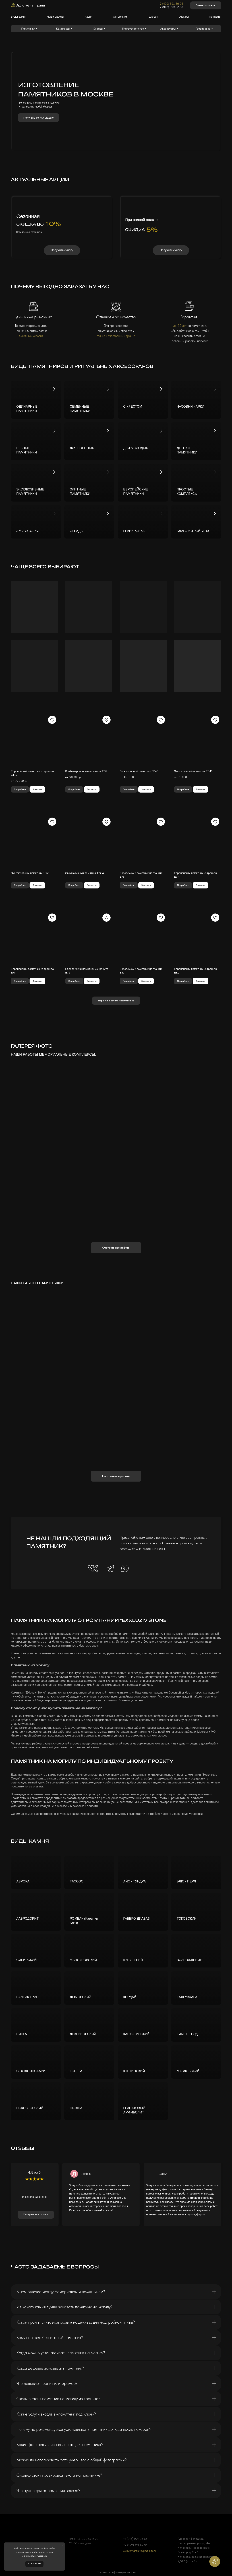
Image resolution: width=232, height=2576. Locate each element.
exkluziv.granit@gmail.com (139, 2550)
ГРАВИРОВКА (134, 531)
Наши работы (55, 16)
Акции (88, 16)
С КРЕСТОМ (132, 406)
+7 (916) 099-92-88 (170, 7)
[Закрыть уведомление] (62, 2545)
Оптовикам (120, 16)
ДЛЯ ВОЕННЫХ (82, 448)
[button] (205, 5)
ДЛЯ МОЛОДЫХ (135, 448)
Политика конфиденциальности (116, 2572)
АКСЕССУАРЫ (27, 531)
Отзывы (184, 16)
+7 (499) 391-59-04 (170, 3)
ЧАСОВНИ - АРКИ (190, 406)
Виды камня (18, 16)
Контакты (215, 16)
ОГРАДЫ (76, 531)
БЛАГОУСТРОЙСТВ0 (193, 531)
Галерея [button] (153, 16)
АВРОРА (22, 1881)
